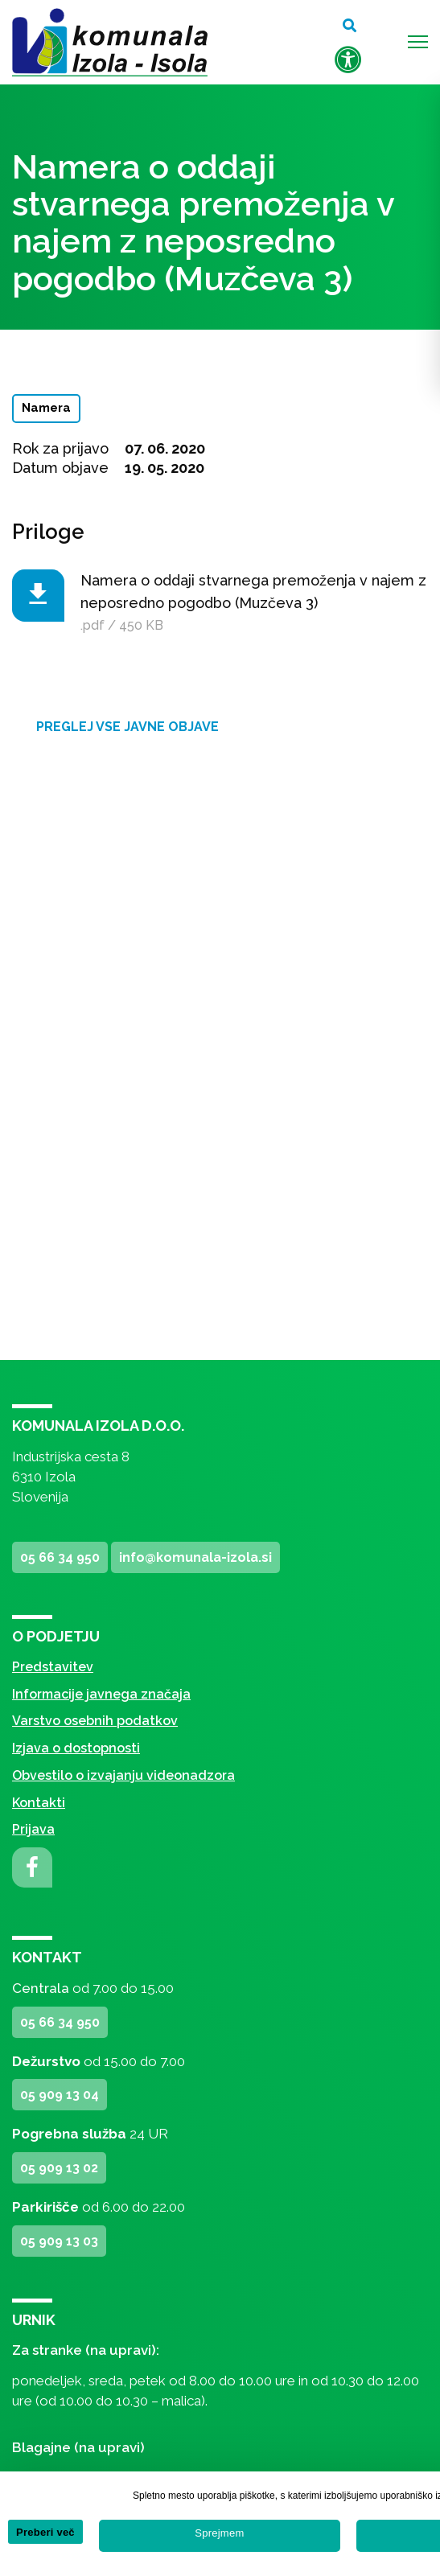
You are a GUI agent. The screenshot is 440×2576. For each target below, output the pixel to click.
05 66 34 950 (60, 1557)
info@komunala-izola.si (195, 1557)
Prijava (33, 1829)
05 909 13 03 (59, 2241)
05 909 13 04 (59, 2094)
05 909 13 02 (59, 2167)
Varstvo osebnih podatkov (95, 1720)
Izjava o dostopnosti (76, 1748)
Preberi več (45, 2532)
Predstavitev (52, 1666)
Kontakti (38, 1802)
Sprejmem (219, 2533)
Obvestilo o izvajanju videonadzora (123, 1775)
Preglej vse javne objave (127, 726)
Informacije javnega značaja (101, 1694)
